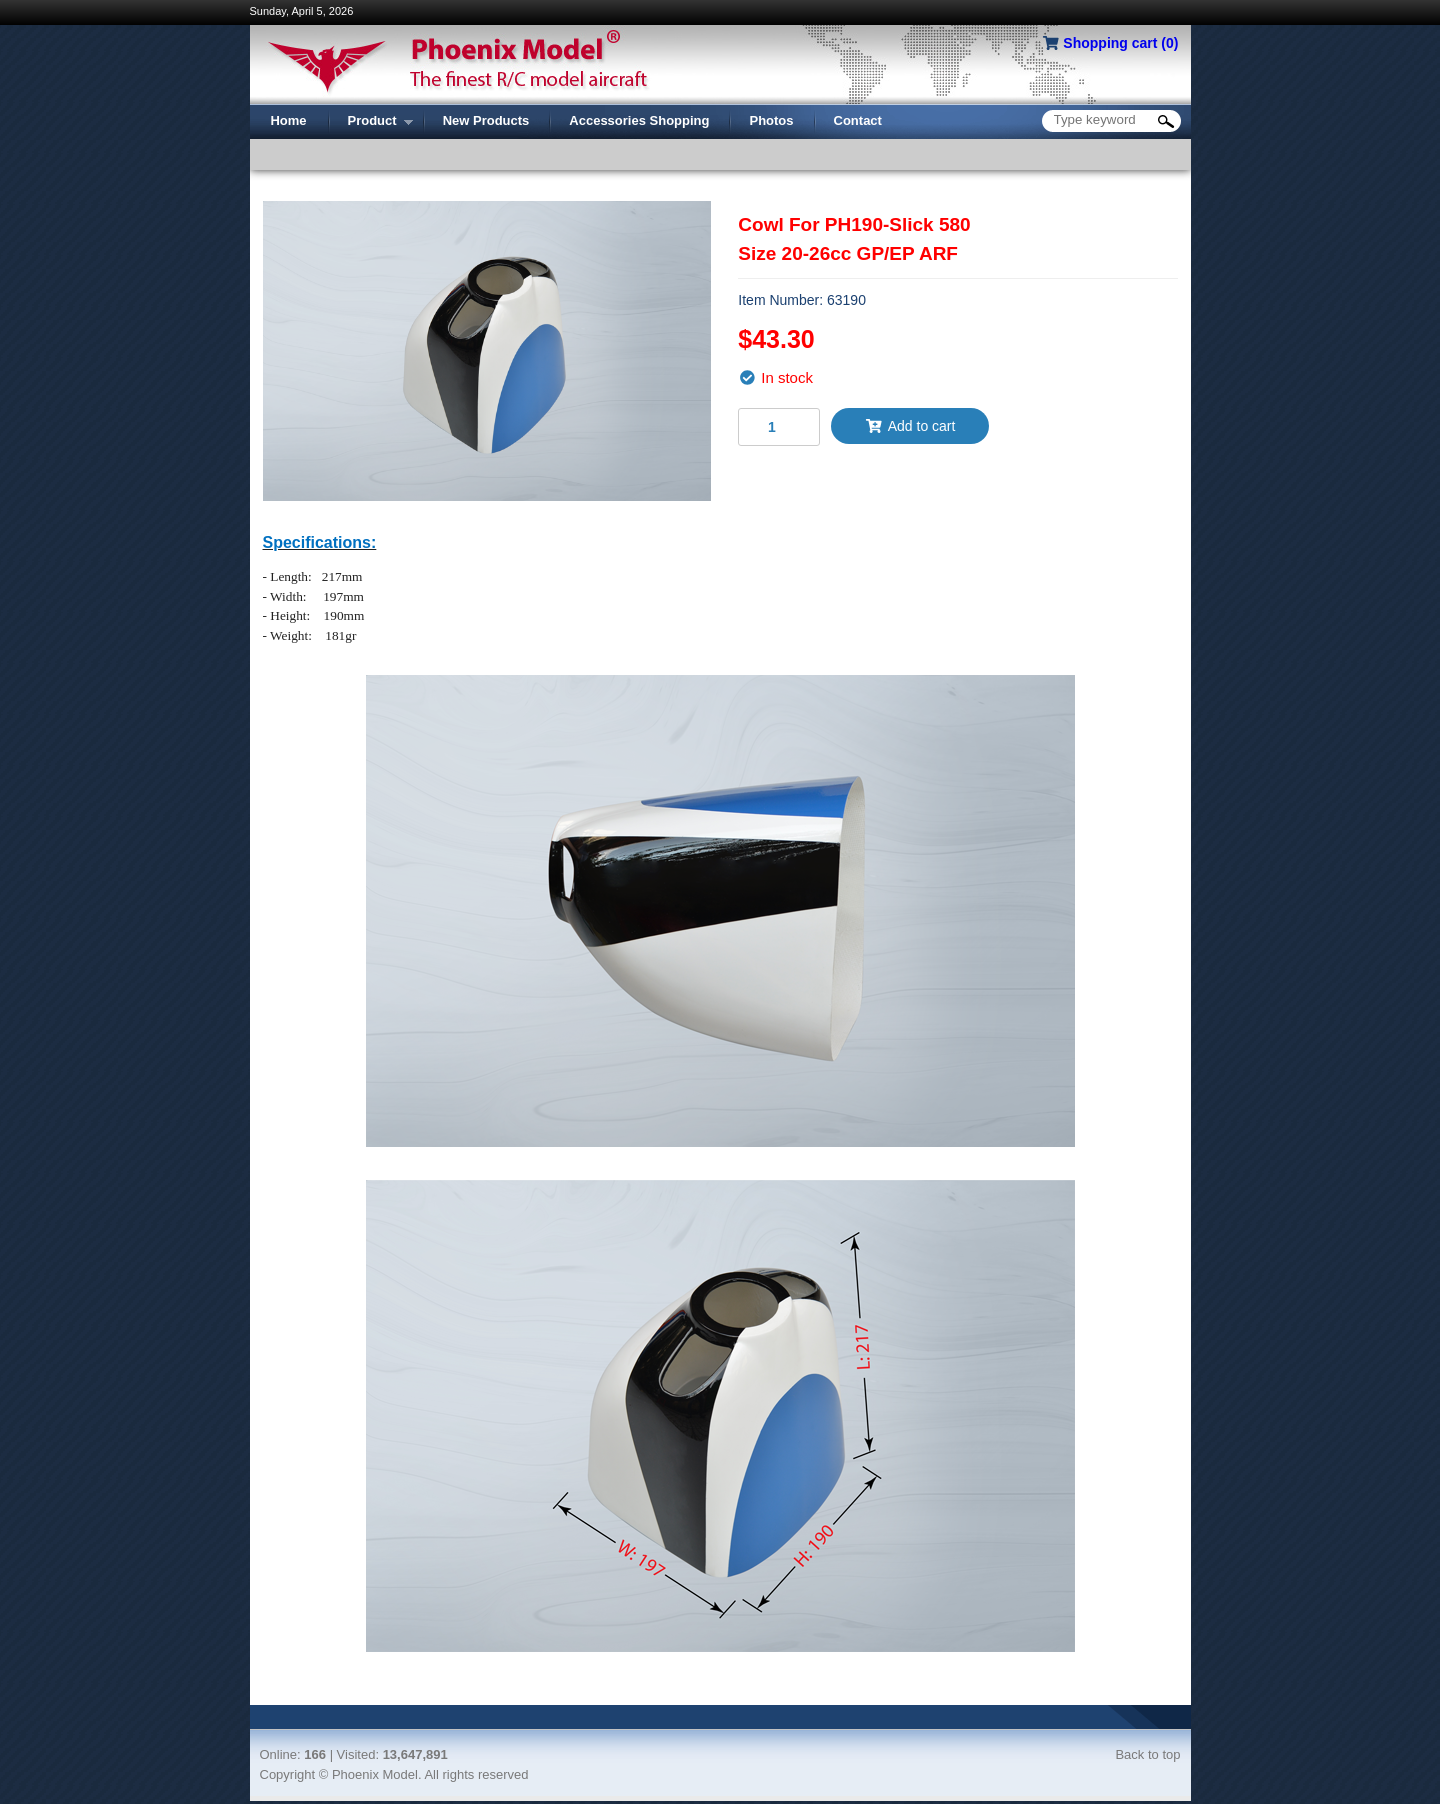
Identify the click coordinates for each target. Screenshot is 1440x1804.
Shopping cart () (1120, 43)
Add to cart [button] (910, 426)
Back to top (1147, 1754)
